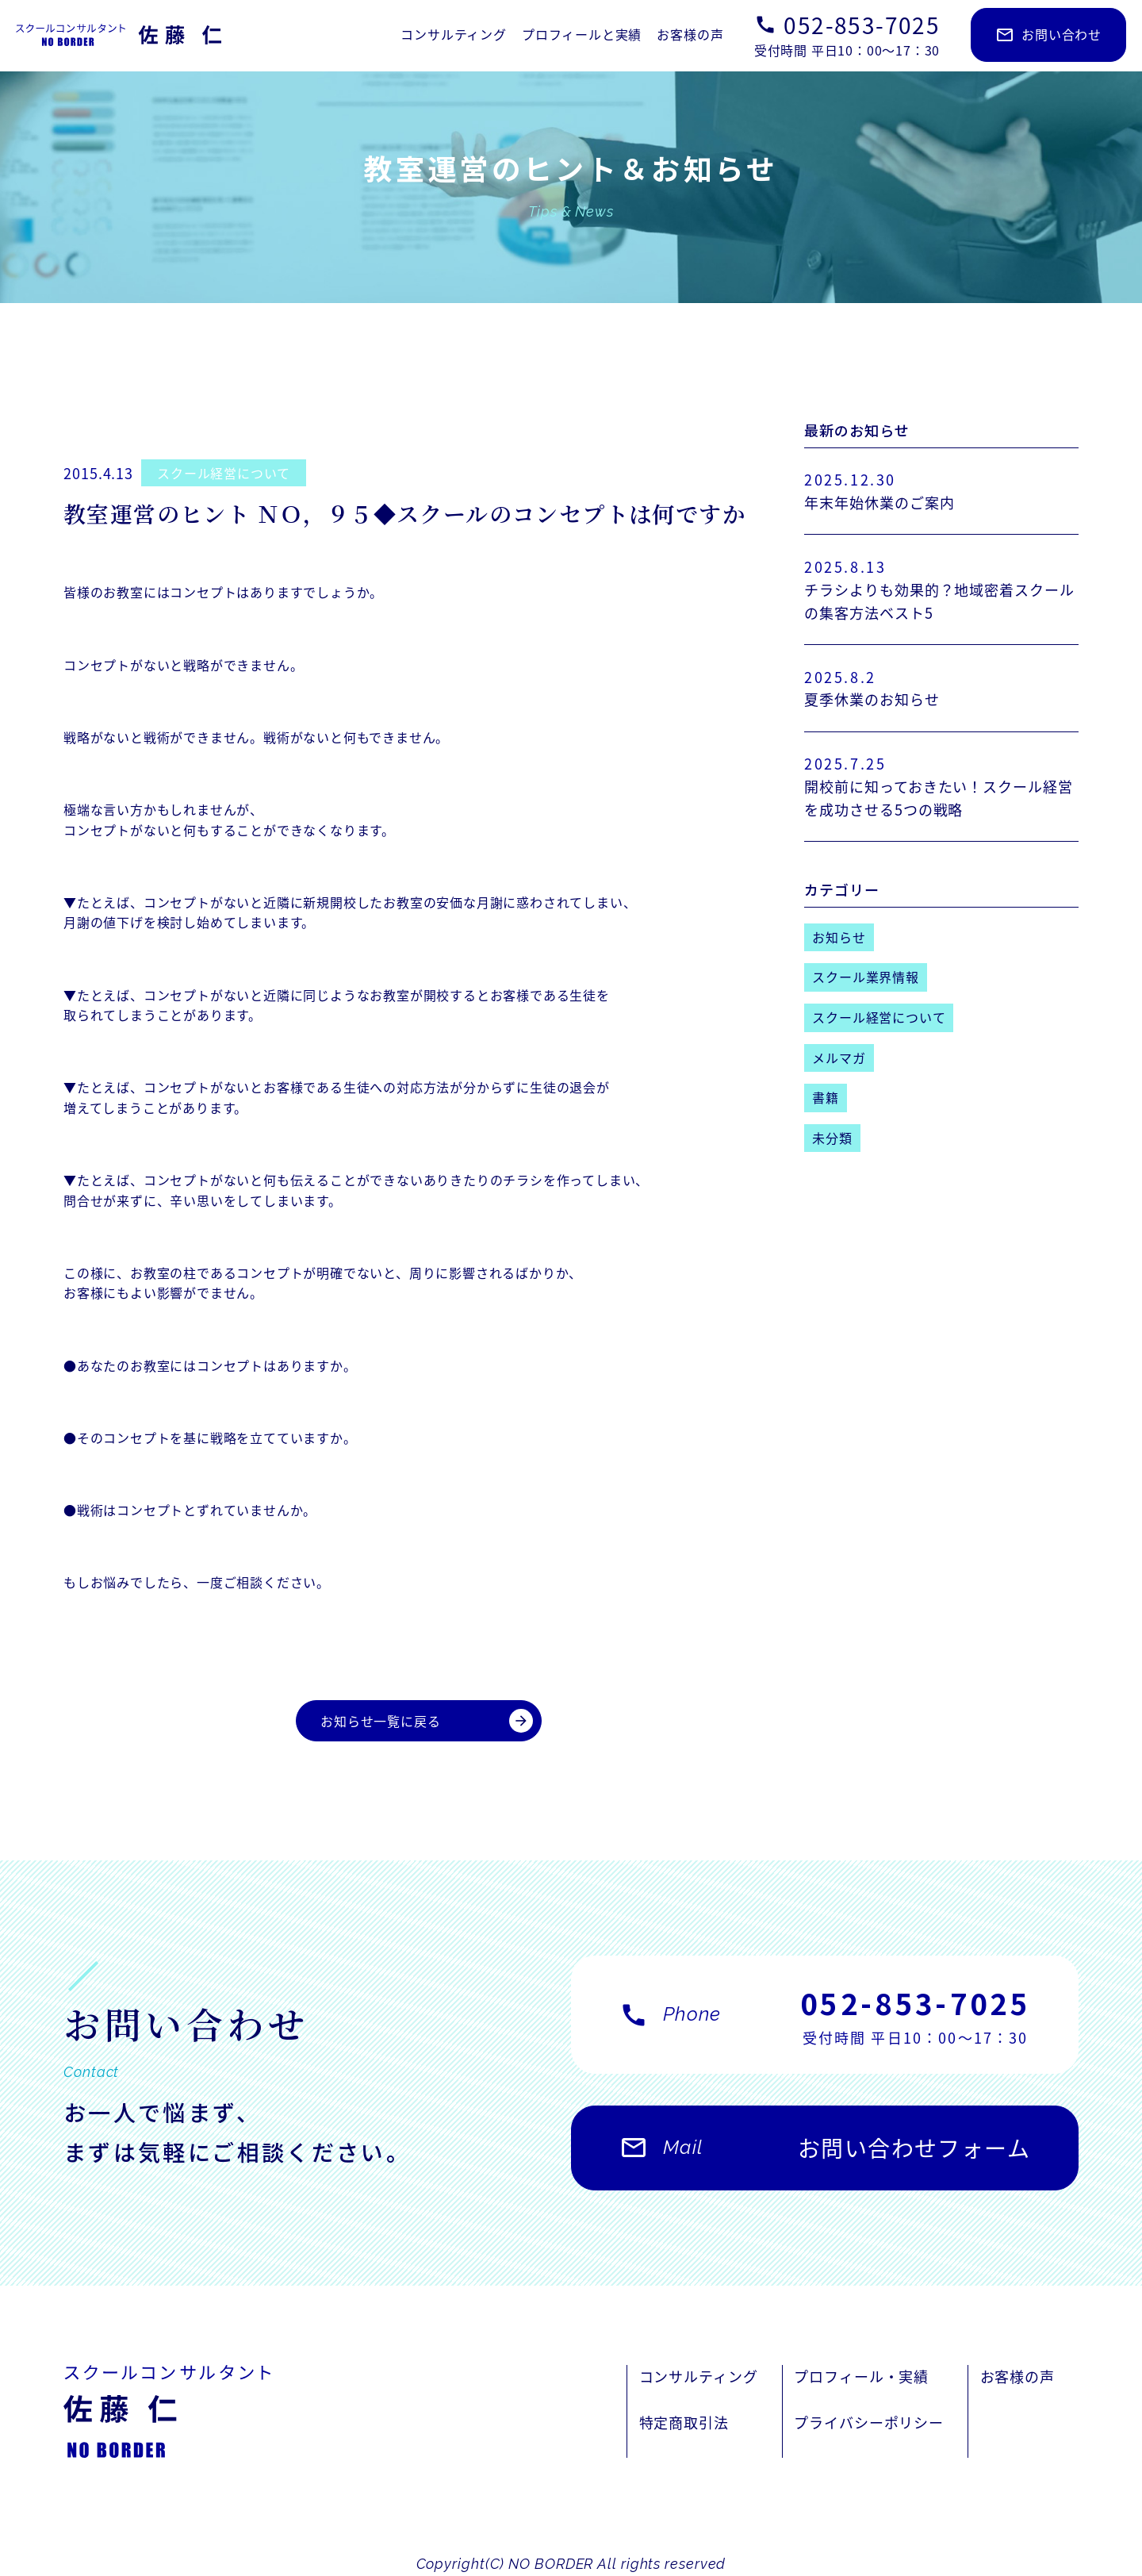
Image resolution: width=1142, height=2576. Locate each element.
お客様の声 (690, 34)
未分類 (832, 1137)
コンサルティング (453, 34)
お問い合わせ (1048, 34)
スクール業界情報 (865, 976)
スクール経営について (223, 472)
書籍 (825, 1097)
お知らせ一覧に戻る (426, 1721)
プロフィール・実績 (861, 2376)
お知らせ (838, 936)
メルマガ (838, 1057)
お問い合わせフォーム (824, 2155)
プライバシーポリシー (869, 2422)
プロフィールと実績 (582, 34)
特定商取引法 (684, 2422)
